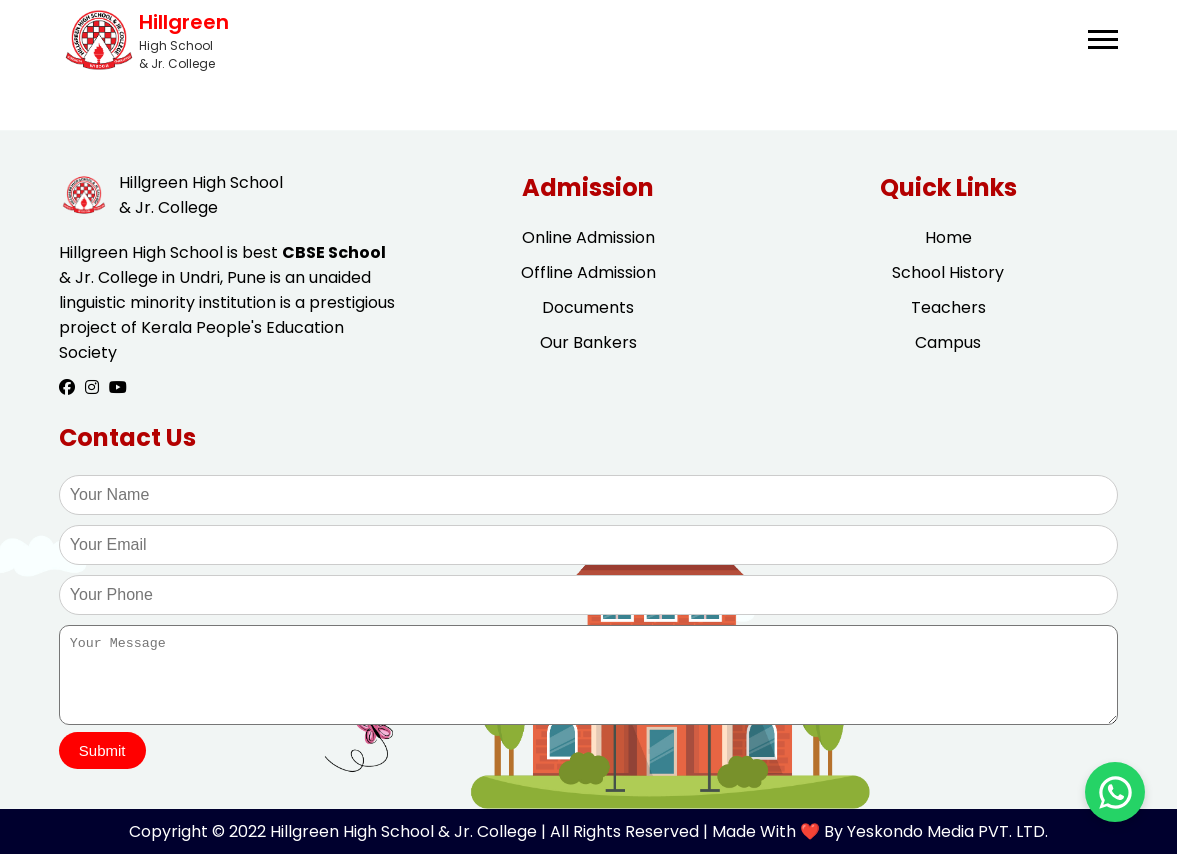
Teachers (948, 307)
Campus (948, 342)
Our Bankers (588, 342)
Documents (588, 307)
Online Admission (588, 237)
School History (948, 272)
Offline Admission (588, 272)
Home (948, 237)
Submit (102, 750)
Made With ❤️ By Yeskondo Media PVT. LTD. (880, 831)
